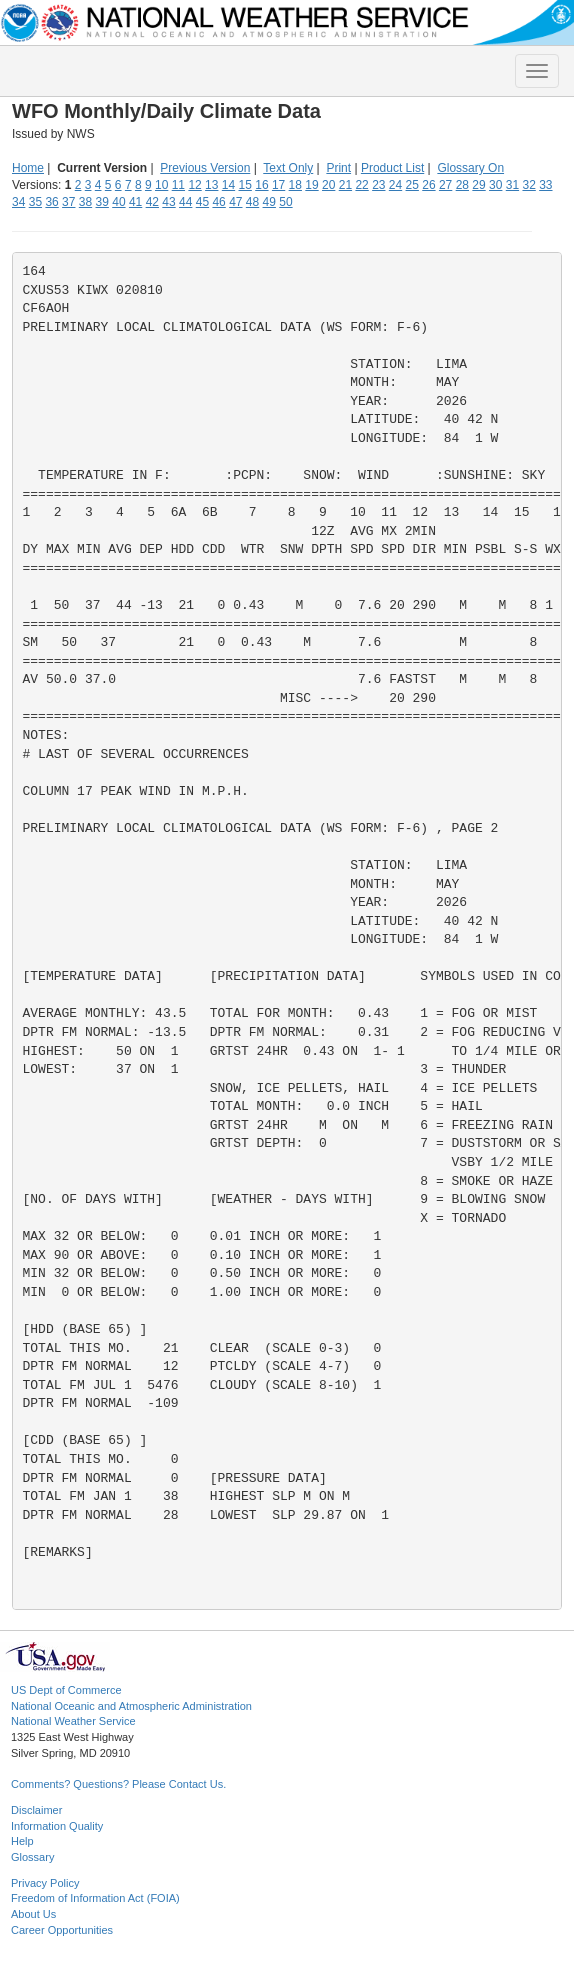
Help (22, 1841)
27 (445, 185)
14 (228, 185)
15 (245, 185)
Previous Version (205, 168)
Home (28, 168)
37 (68, 202)
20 (328, 185)
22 (361, 185)
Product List (392, 168)
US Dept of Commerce (66, 1690)
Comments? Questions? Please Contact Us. (118, 1784)
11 (178, 185)
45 (202, 202)
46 (218, 202)
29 (478, 185)
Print (338, 168)
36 (51, 202)
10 (161, 185)
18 (295, 185)
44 (185, 202)
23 (378, 185)
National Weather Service (73, 1721)
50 (285, 202)
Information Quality (57, 1826)
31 (512, 185)
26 (428, 185)
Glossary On (470, 168)
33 (545, 185)
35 (35, 202)
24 (395, 185)
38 (85, 202)
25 (412, 185)
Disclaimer (36, 1810)
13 (211, 185)
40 (118, 202)
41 (135, 202)
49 (269, 202)
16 (261, 185)
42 (152, 202)
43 (168, 202)
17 (278, 185)
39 (102, 202)
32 (528, 185)
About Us (33, 1914)
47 (235, 202)
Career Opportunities (62, 1930)
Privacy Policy (45, 1883)
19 (311, 185)
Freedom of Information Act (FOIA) (95, 1898)
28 (462, 185)
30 (495, 185)
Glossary (32, 1857)
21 (345, 185)
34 (18, 202)
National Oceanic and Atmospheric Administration (131, 1706)
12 (194, 185)
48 (252, 202)
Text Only (288, 168)
